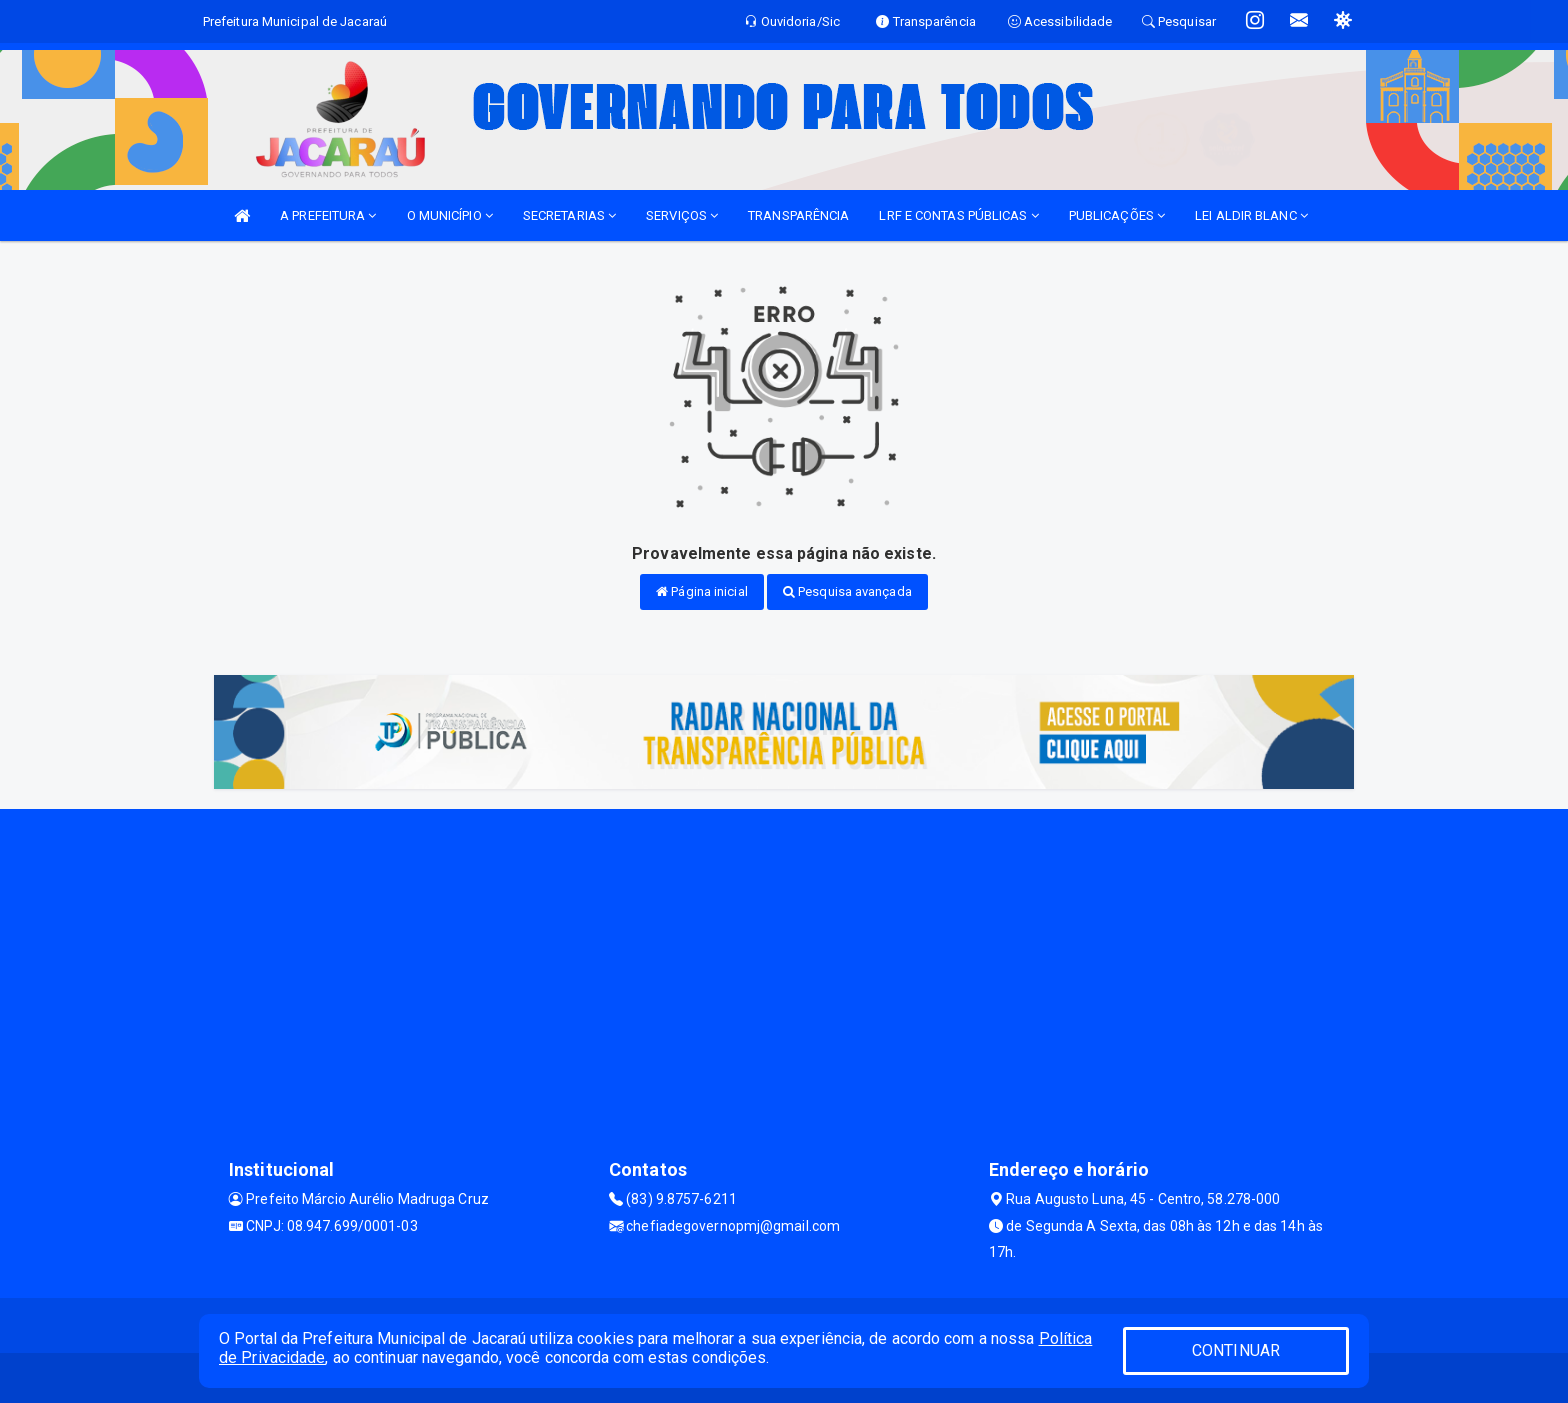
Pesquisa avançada (847, 591)
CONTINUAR (1236, 1350)
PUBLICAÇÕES (1117, 215)
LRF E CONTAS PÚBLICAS (958, 215)
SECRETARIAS (569, 215)
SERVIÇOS (682, 215)
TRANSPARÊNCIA (798, 215)
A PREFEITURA (328, 215)
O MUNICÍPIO (450, 215)
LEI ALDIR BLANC (1251, 215)
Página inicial (702, 591)
